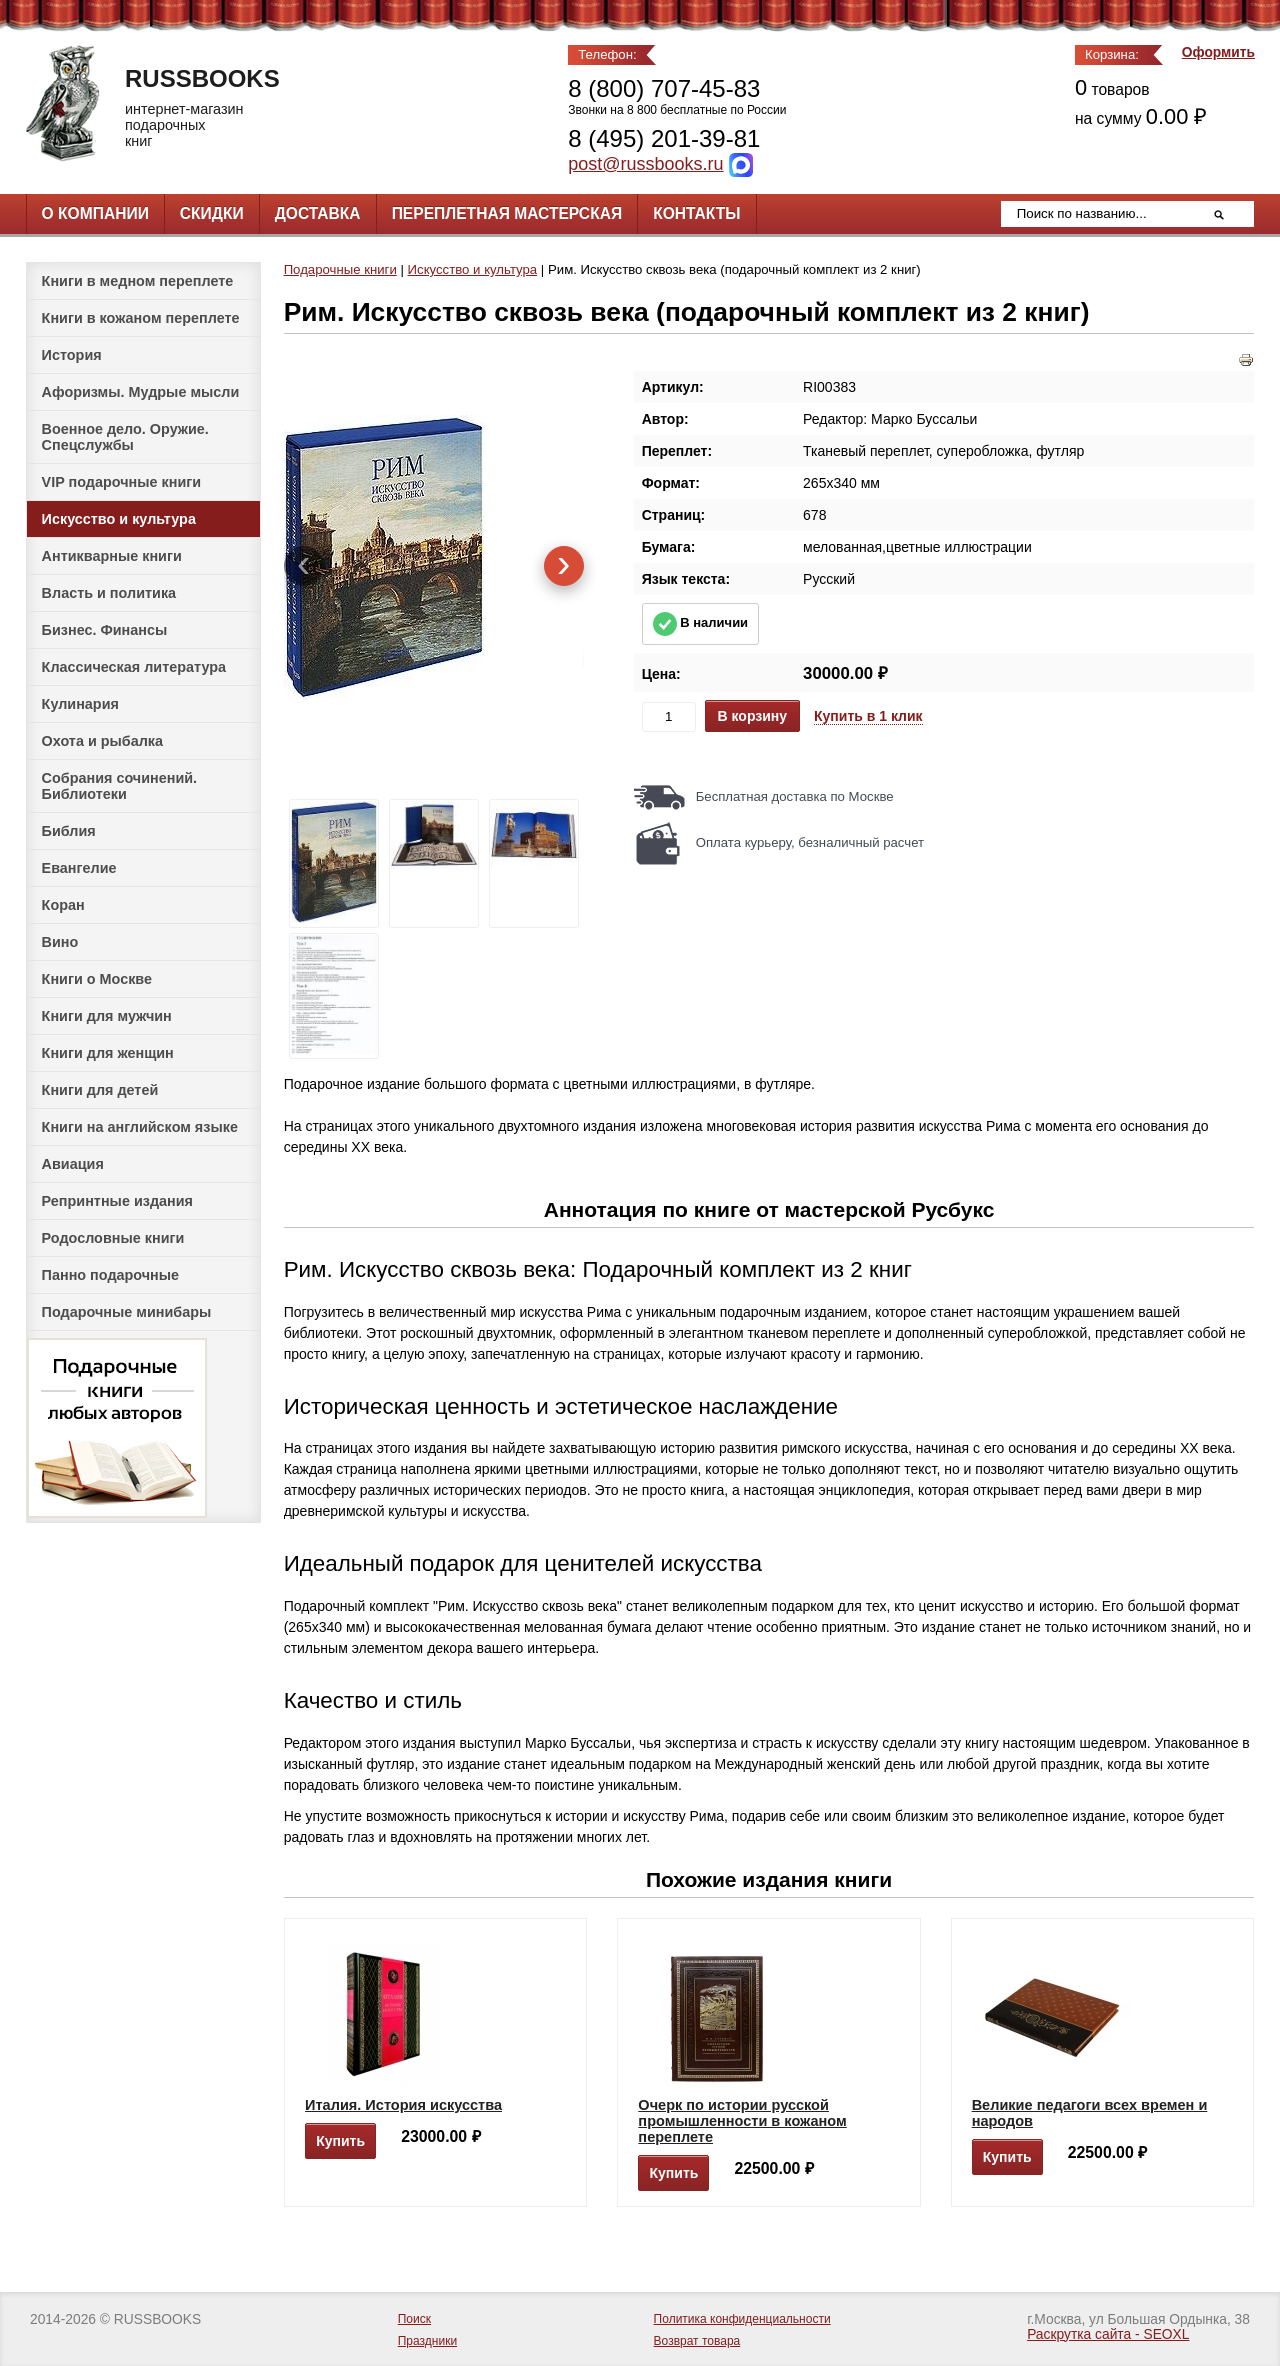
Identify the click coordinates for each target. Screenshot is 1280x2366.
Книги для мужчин (107, 1016)
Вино (60, 942)
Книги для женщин (108, 1053)
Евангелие (79, 868)
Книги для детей (100, 1090)
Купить (340, 2141)
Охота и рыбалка (102, 741)
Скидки (212, 213)
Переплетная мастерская (507, 213)
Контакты (696, 213)
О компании (95, 213)
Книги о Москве (97, 979)
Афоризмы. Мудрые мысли (141, 392)
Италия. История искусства (403, 2105)
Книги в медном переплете (138, 281)
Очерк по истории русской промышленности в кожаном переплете (742, 2121)
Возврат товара (697, 2341)
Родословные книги (113, 1238)
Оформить (1218, 52)
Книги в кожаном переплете (141, 318)
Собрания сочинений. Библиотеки (120, 786)
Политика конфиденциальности (742, 2319)
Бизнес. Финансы (105, 630)
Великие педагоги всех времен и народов (1090, 2113)
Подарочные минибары (127, 1312)
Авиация (73, 1164)
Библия (69, 831)
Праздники (427, 2341)
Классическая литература (134, 667)
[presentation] (304, 566)
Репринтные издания (117, 1201)
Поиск (414, 2319)
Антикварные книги (112, 556)
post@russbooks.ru (645, 164)
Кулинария (80, 704)
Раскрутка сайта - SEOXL (1108, 2334)
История (72, 355)
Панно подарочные (111, 1275)
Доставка (318, 213)
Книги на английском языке (140, 1127)
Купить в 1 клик (868, 716)
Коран (63, 905)
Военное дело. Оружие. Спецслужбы (125, 437)
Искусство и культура (119, 519)
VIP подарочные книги (122, 482)
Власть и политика (109, 593)
